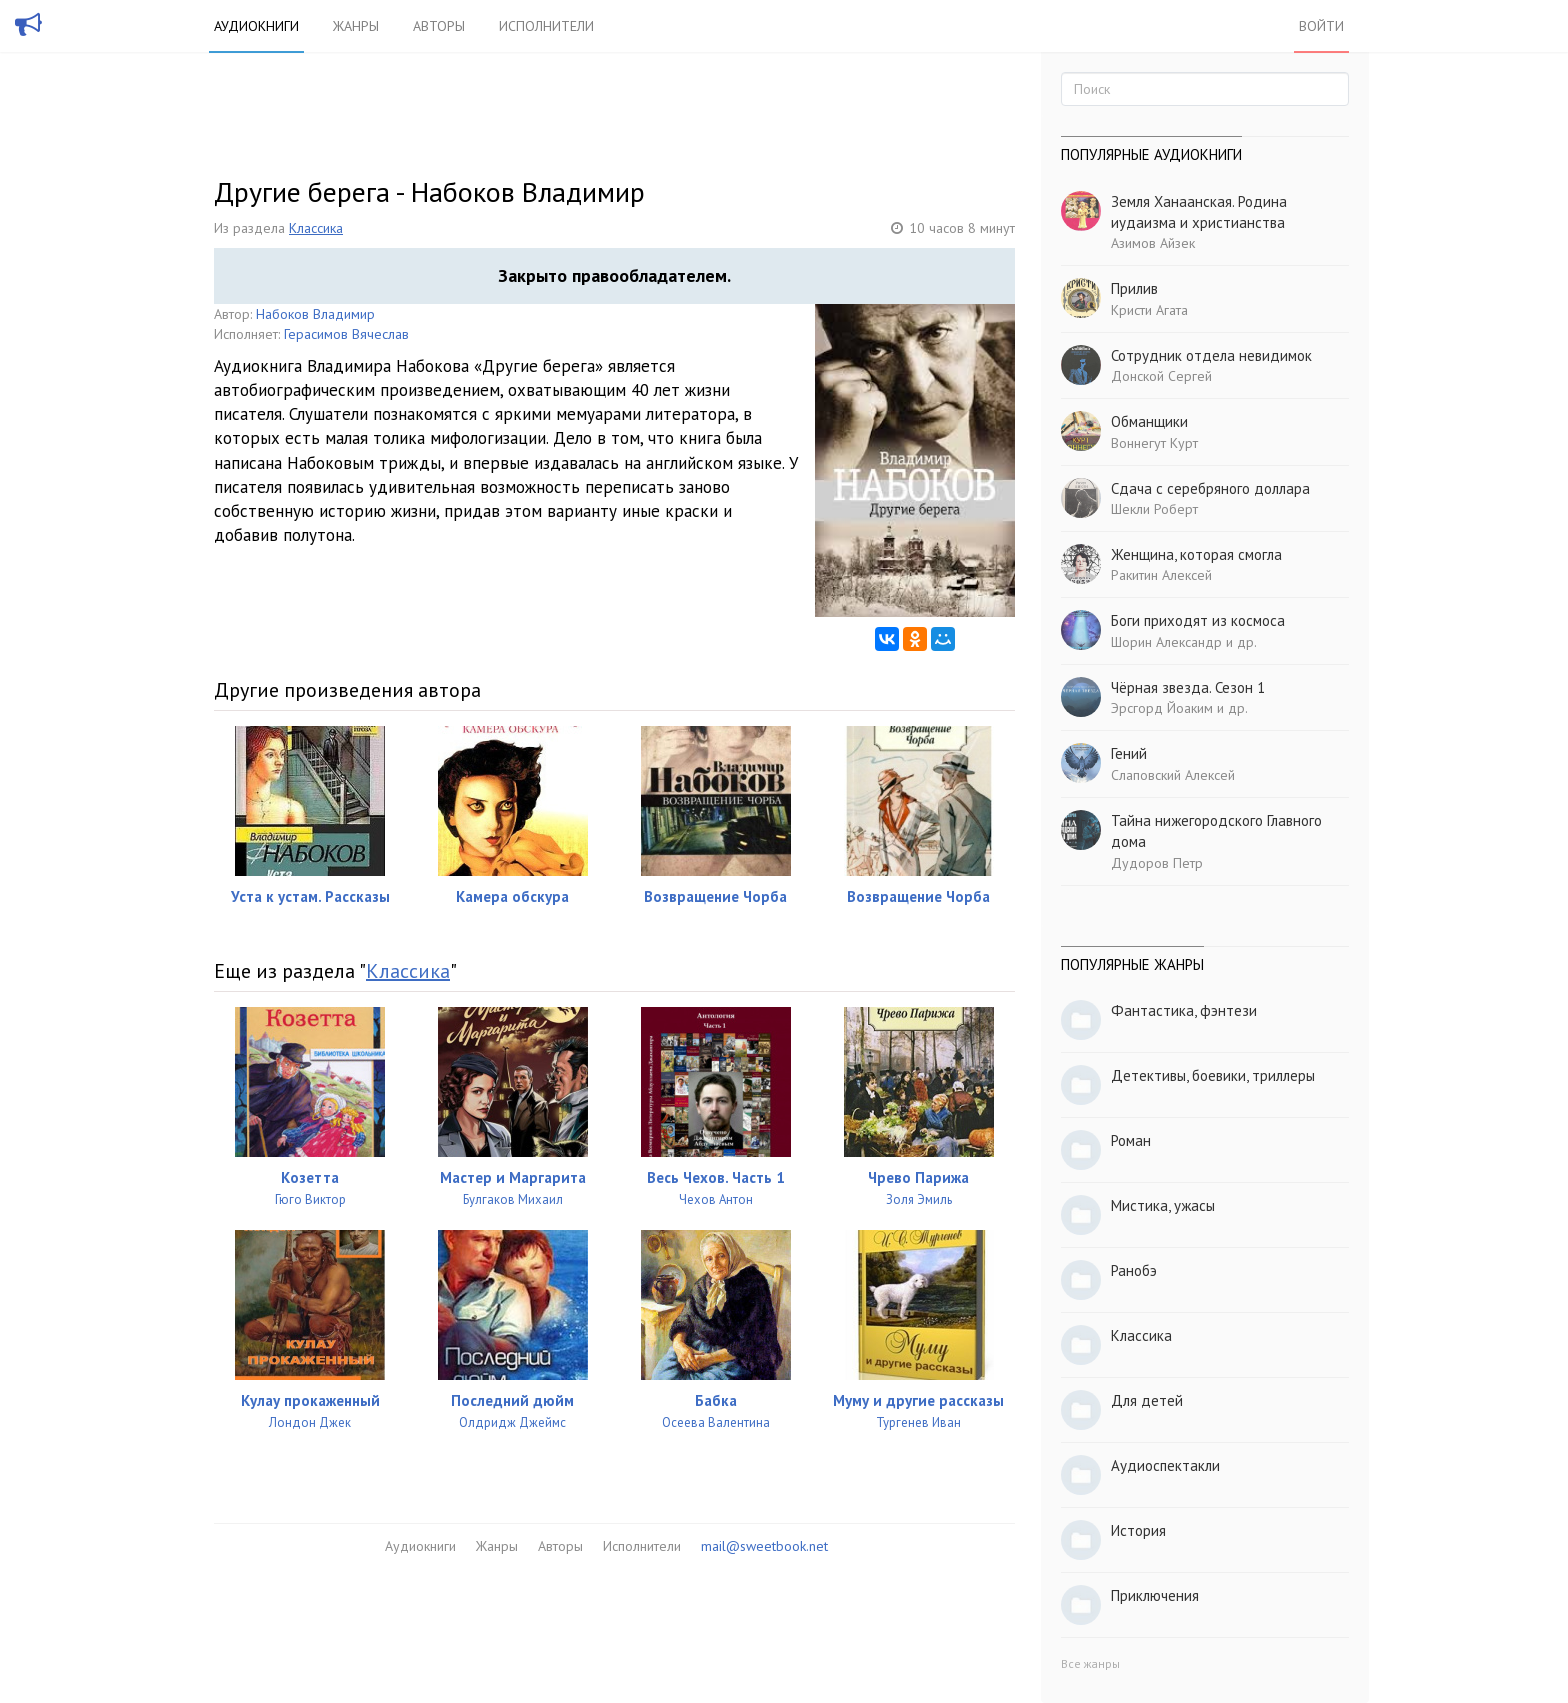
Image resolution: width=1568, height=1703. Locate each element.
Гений (1129, 753)
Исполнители (546, 26)
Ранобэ (1134, 1270)
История (1138, 1530)
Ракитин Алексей (1161, 575)
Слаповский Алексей (1173, 775)
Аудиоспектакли (1165, 1465)
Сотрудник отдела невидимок (1211, 355)
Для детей (1147, 1400)
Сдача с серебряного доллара (1210, 488)
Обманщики (1149, 421)
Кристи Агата (1149, 310)
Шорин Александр (1166, 642)
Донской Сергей (1161, 376)
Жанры (356, 26)
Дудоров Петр (1157, 863)
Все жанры (1090, 1663)
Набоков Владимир (315, 314)
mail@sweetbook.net (764, 1546)
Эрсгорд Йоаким (1162, 708)
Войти (1321, 26)
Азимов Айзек (1153, 243)
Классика (316, 228)
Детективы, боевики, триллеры (1213, 1075)
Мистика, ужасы (1163, 1205)
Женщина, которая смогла (1196, 554)
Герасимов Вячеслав (346, 334)
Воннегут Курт (1154, 443)
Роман (1131, 1140)
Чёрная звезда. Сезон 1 (1188, 687)
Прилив (1134, 288)
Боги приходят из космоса (1198, 620)
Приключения (1155, 1595)
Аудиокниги (256, 26)
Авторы (439, 26)
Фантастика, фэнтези (1184, 1010)
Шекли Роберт (1154, 509)
